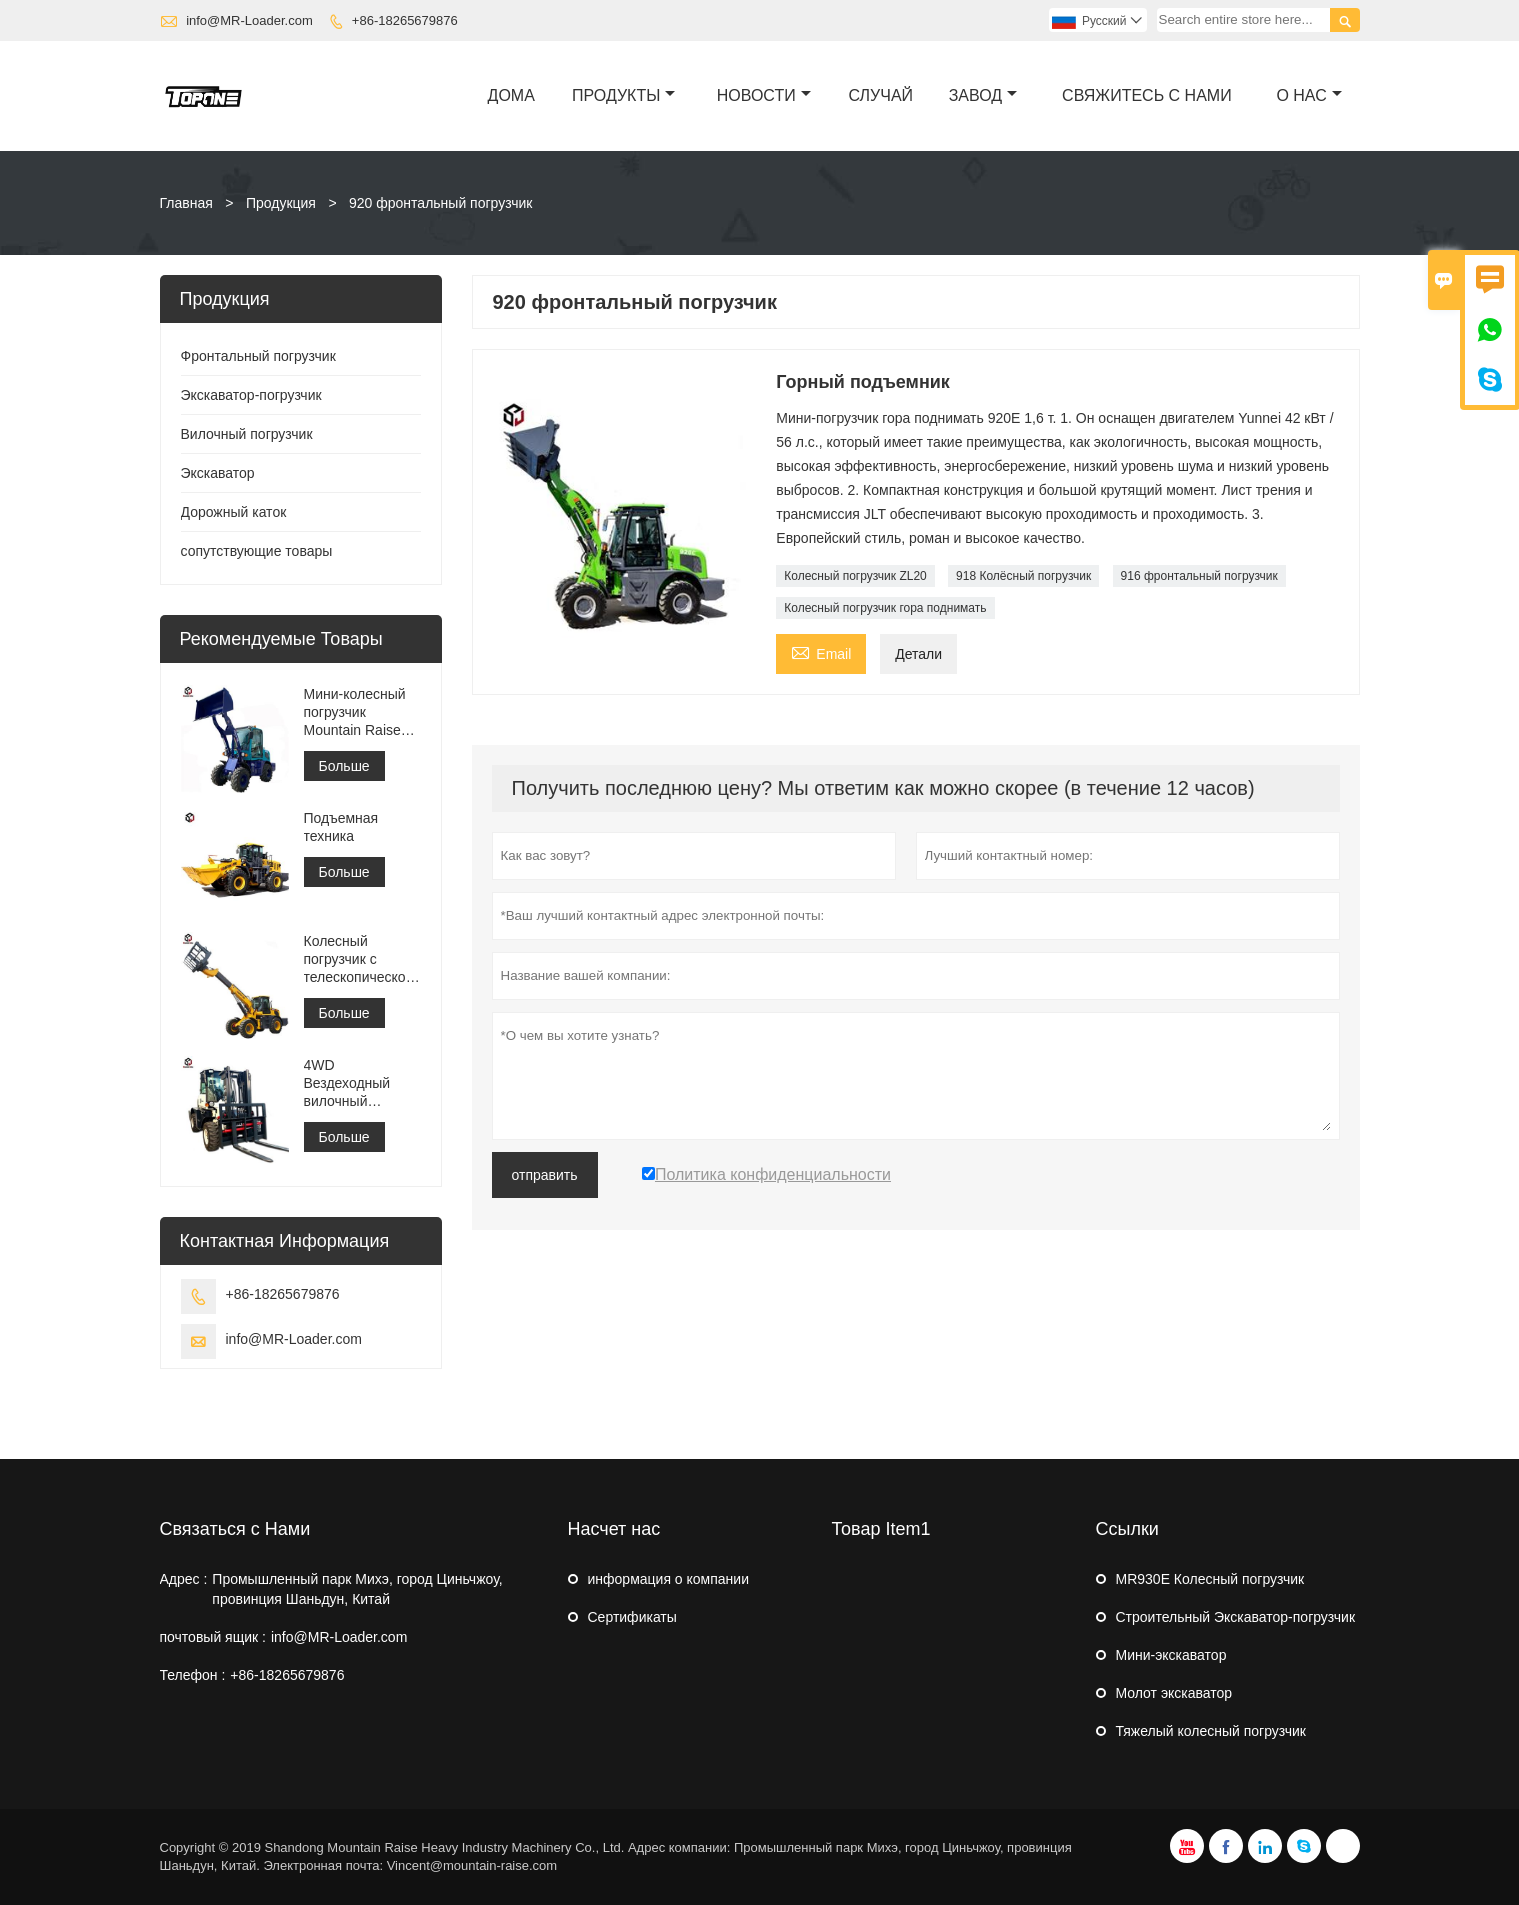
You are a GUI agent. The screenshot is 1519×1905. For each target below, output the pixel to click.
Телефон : (193, 1675)
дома (511, 95)
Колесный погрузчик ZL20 (855, 576)
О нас (1308, 95)
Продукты (623, 95)
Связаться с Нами (235, 1529)
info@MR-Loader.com (249, 20)
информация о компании (668, 1579)
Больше (344, 766)
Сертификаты (632, 1617)
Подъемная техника (341, 827)
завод (983, 95)
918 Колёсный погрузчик (1023, 576)
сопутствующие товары (257, 551)
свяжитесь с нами (1147, 95)
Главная (186, 203)
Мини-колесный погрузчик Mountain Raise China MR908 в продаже (355, 712)
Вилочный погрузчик (247, 434)
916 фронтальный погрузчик (1199, 576)
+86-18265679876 (405, 20)
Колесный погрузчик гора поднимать (885, 608)
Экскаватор (218, 473)
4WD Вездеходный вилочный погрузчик (347, 1083)
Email (821, 651)
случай (881, 95)
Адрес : (184, 1579)
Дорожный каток (234, 512)
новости (764, 95)
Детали (918, 654)
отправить (545, 1175)
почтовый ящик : (213, 1637)
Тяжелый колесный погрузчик (1211, 1731)
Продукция (281, 203)
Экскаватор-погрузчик (251, 395)
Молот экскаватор (1174, 1693)
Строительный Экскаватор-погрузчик (1236, 1617)
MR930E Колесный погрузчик (1210, 1579)
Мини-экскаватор (1171, 1655)
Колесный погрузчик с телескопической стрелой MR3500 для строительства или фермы (359, 959)
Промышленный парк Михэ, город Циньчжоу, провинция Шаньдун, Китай (357, 1589)
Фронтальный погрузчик (258, 356)
